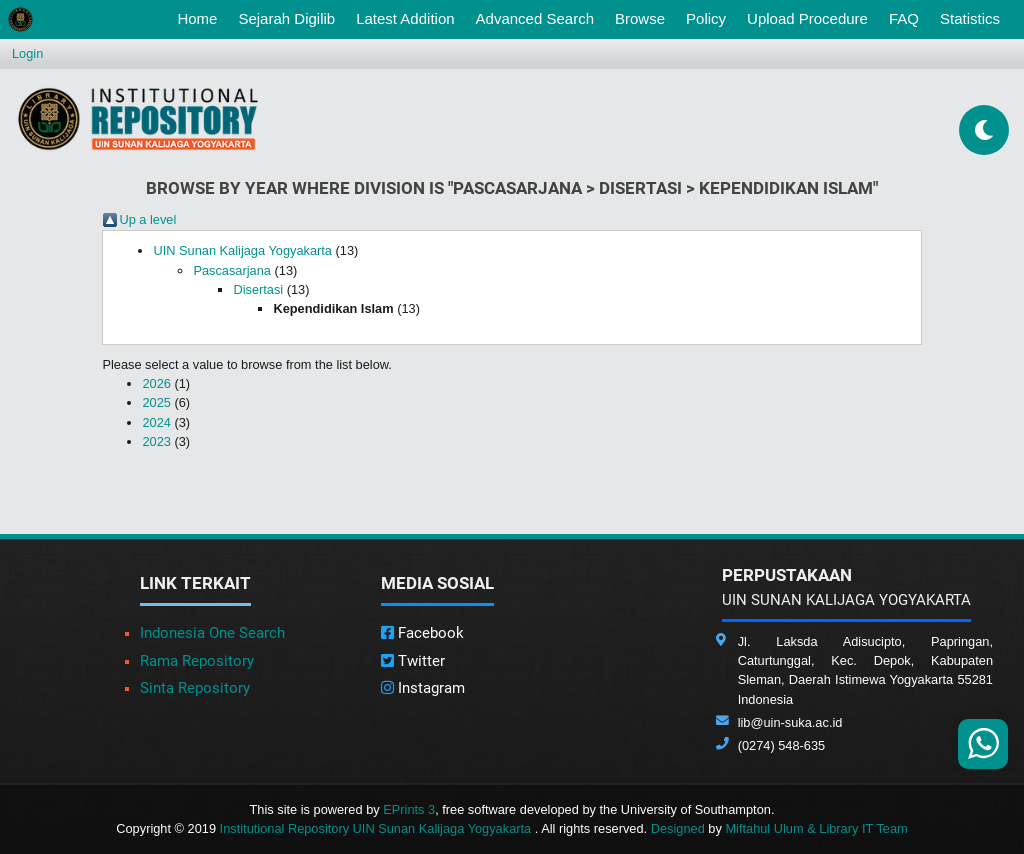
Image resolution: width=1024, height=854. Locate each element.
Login (27, 53)
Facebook (422, 633)
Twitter (413, 661)
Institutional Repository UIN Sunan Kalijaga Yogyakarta (377, 828)
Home (201, 17)
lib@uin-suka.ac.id (790, 722)
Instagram (423, 688)
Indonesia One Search (212, 633)
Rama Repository (197, 661)
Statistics (970, 18)
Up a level (147, 219)
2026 (156, 383)
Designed (678, 828)
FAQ (904, 18)
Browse (640, 18)
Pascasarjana (232, 270)
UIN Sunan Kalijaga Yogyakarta (242, 250)
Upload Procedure (807, 18)
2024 (156, 422)
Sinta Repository (195, 688)
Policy (706, 18)
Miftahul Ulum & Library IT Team (816, 828)
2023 (156, 441)
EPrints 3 (409, 809)
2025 (156, 402)
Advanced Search (535, 18)
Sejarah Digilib (286, 18)
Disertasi (258, 289)
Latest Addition (405, 18)
